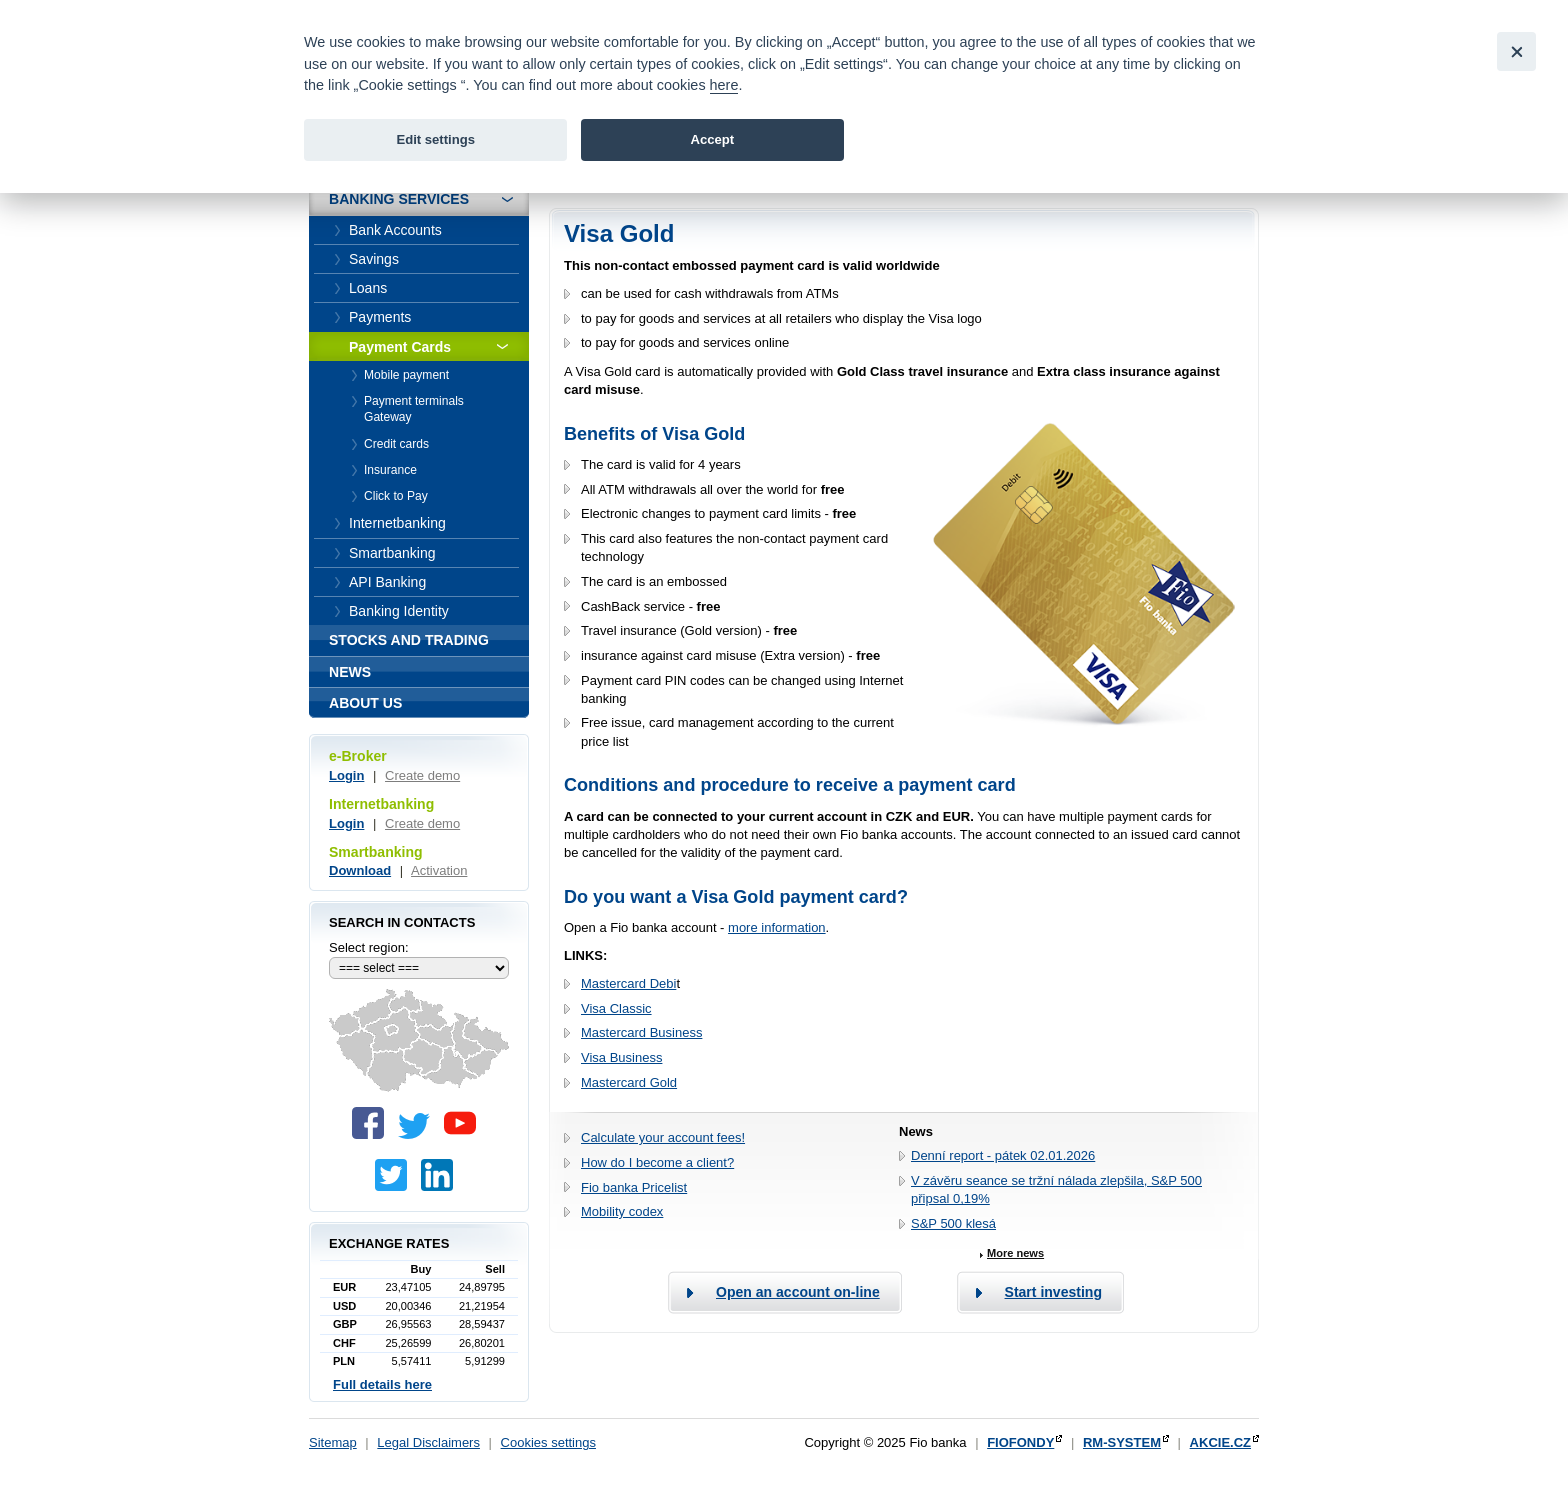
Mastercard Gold (629, 1082)
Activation (439, 870)
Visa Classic (616, 1008)
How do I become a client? (657, 1162)
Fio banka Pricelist (634, 1187)
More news (1015, 1253)
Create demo (422, 775)
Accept (712, 139)
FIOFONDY (1020, 1442)
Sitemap (333, 1442)
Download (360, 870)
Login (346, 775)
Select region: (369, 947)
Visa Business (621, 1057)
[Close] (1516, 51)
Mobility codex (622, 1211)
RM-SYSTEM (1122, 1442)
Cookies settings (548, 1442)
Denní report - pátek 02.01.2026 (1003, 1155)
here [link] (724, 85)
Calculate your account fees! (663, 1137)
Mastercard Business (641, 1032)
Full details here (382, 1384)
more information (777, 927)
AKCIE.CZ (1220, 1442)
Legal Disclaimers (428, 1442)
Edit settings (435, 139)
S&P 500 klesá (953, 1223)
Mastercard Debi (628, 983)
